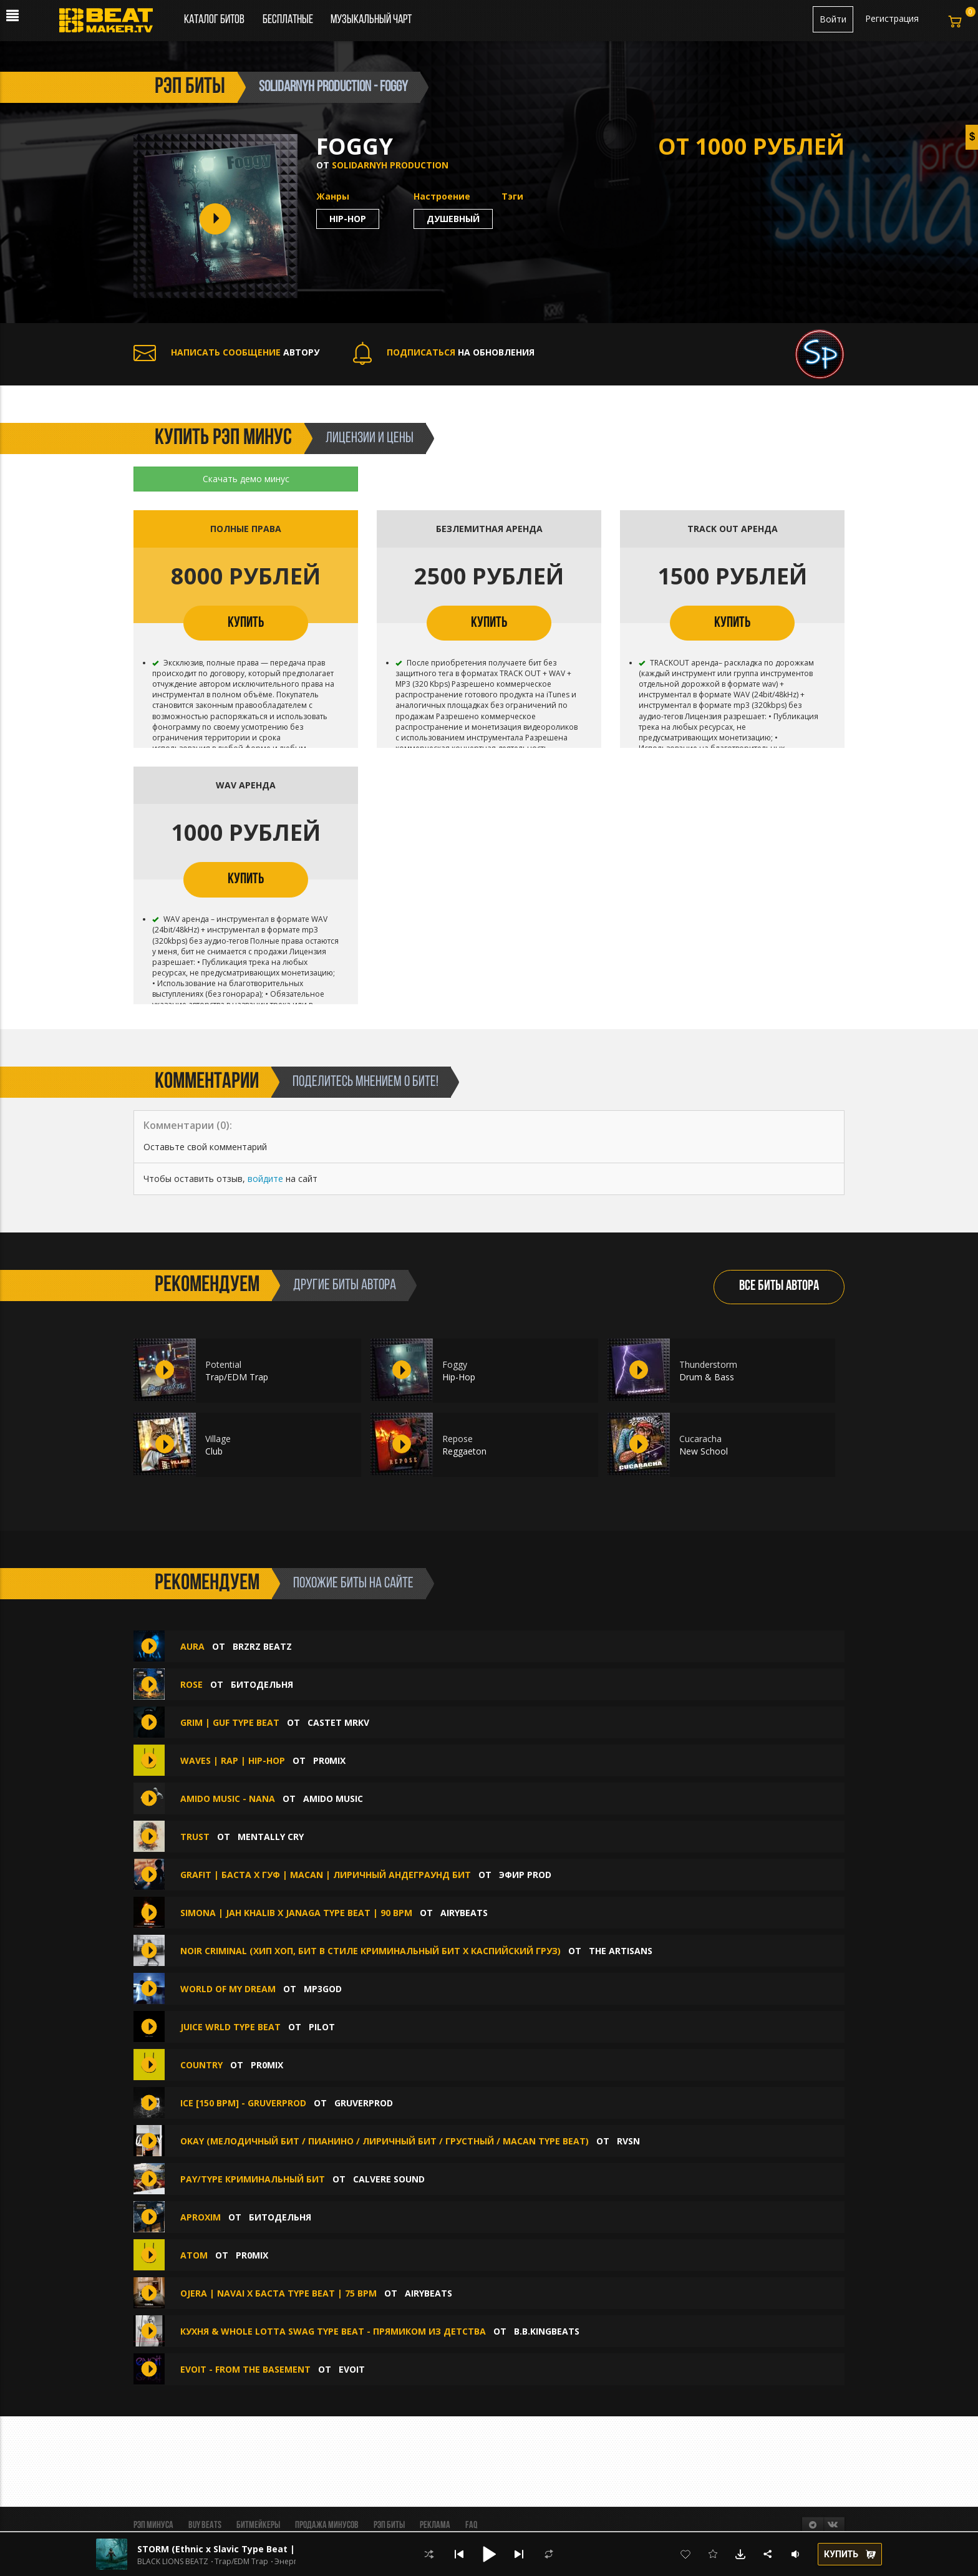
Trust (195, 1836)
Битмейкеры (258, 2525)
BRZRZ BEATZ (262, 1646)
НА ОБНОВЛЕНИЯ (444, 352)
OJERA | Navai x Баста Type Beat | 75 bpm (278, 2293)
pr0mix (329, 1760)
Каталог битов (214, 20)
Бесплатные (289, 20)
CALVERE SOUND (389, 2179)
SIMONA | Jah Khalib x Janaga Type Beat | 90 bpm (296, 1913)
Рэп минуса (153, 2525)
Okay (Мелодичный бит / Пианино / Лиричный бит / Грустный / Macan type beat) (384, 2141)
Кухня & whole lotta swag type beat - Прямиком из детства (333, 2331)
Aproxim (200, 2217)
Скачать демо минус (246, 479)
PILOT (322, 2027)
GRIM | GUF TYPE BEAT (229, 1722)
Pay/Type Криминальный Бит (252, 2179)
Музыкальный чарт (371, 20)
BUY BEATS (204, 2525)
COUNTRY (201, 2065)
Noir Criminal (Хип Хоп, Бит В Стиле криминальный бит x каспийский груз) (370, 1951)
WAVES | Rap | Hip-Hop (232, 1760)
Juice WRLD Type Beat (230, 2027)
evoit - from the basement (245, 2369)
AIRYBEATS (464, 1913)
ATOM (194, 2255)
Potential (223, 1364)
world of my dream (228, 1989)
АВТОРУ (226, 352)
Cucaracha (700, 1439)
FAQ (471, 2525)
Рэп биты (389, 2525)
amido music (333, 1798)
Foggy (454, 1364)
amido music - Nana (229, 1798)
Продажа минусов (327, 2525)
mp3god (323, 1989)
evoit (352, 2369)
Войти (833, 19)
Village (218, 1439)
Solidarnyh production (390, 165)
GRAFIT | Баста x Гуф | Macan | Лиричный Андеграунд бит (325, 1875)
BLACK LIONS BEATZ (172, 2562)
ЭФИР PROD (525, 1875)
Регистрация (892, 18)
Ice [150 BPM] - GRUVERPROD (243, 2103)
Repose (457, 1439)
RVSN (628, 2141)
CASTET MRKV (338, 1722)
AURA (192, 1646)
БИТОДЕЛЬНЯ (262, 1684)
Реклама (435, 2525)
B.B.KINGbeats (546, 2331)
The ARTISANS (620, 1951)
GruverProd (363, 2103)
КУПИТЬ (246, 623)
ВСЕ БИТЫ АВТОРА (779, 1286)
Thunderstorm (708, 1364)
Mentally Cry (271, 1836)
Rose (192, 1684)
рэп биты (190, 87)
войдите (265, 1178)
